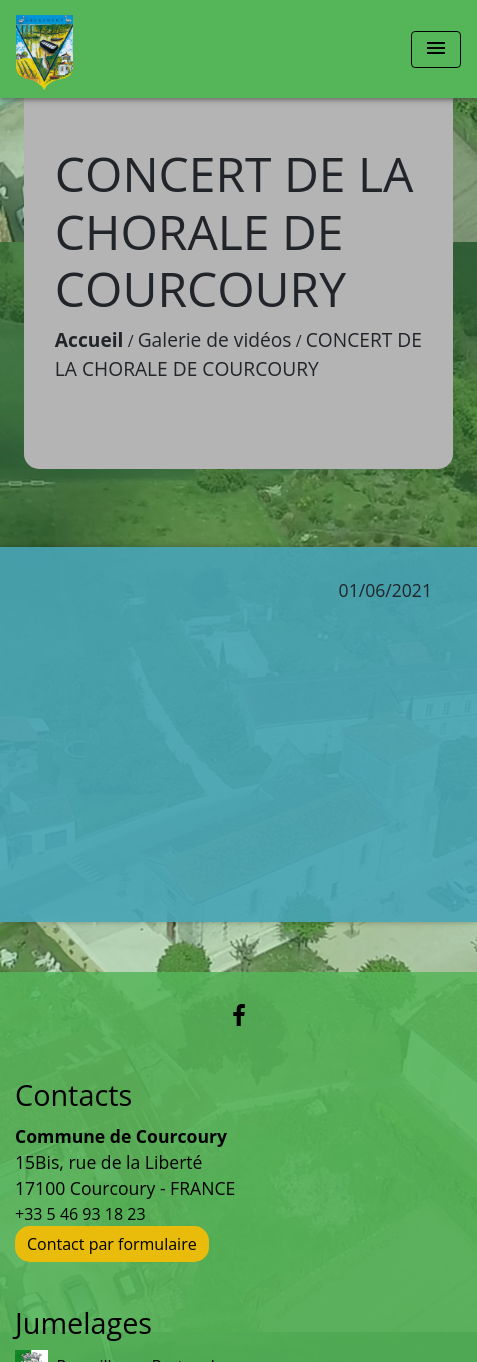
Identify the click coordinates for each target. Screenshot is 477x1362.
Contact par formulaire (112, 1244)
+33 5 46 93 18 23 (80, 1214)
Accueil (89, 339)
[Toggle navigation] (436, 49)
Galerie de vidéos (215, 339)
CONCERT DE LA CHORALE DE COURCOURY (238, 354)
